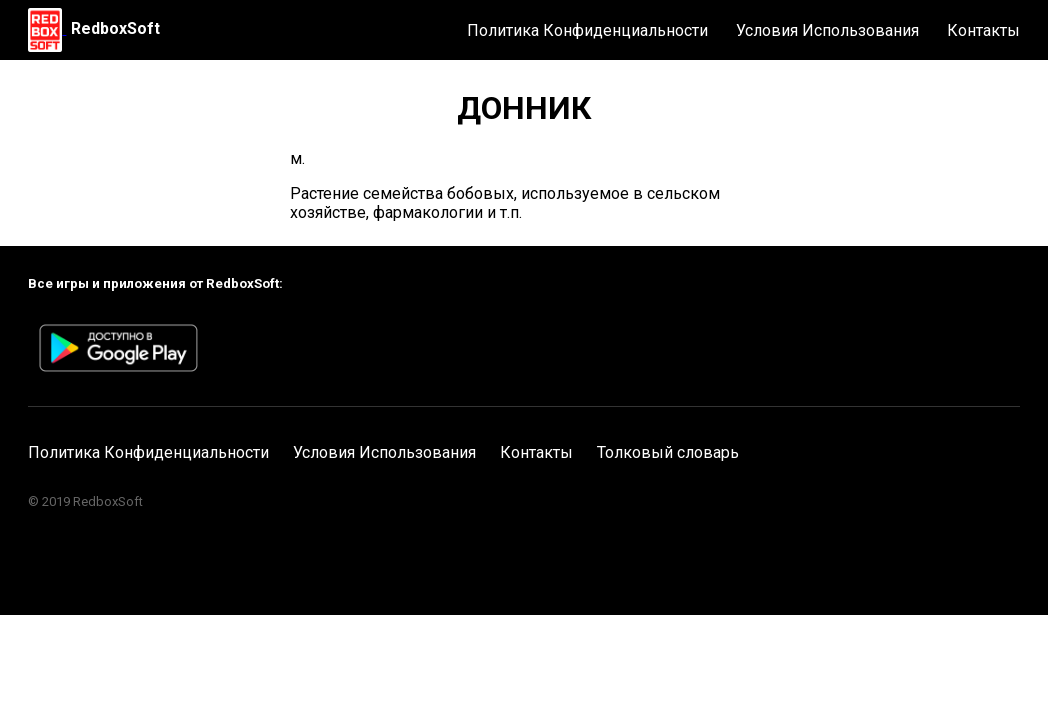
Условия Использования (827, 30)
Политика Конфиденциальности (587, 30)
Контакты (983, 30)
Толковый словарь (668, 452)
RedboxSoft (115, 28)
